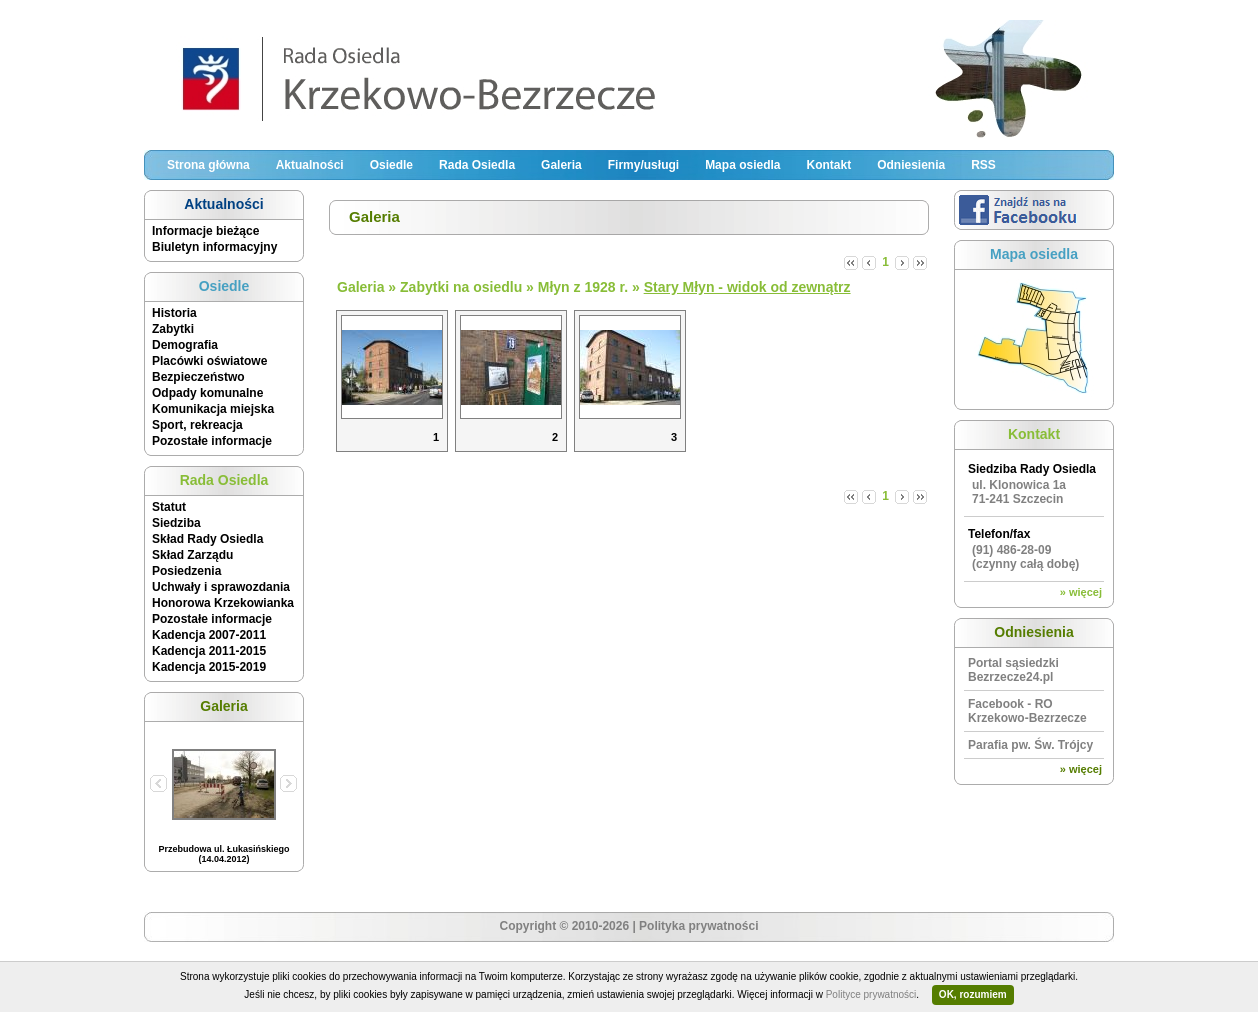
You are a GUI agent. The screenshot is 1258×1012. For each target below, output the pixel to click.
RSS (983, 165)
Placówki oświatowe (209, 361)
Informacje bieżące (205, 231)
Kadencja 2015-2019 (209, 667)
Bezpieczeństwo (198, 377)
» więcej (1081, 592)
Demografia (185, 345)
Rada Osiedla (477, 165)
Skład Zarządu (192, 555)
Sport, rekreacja (197, 425)
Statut (169, 507)
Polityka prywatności (698, 926)
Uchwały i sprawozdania (221, 587)
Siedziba (176, 523)
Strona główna (208, 165)
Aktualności (310, 165)
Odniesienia (911, 165)
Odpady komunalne (207, 393)
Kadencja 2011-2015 (209, 651)
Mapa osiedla (742, 165)
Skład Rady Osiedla (207, 539)
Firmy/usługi (643, 165)
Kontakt (828, 165)
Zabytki (173, 329)
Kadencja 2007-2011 (209, 635)
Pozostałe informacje (212, 441)
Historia (174, 313)
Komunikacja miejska (213, 409)
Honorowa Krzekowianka (223, 603)
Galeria (561, 165)
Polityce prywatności (871, 994)
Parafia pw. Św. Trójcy (1030, 745)
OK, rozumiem (973, 994)
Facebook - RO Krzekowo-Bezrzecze (1027, 711)
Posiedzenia (186, 571)
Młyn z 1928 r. (583, 287)
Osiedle (391, 165)
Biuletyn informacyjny (214, 247)
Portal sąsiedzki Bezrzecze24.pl (1013, 670)
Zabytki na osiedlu (461, 287)
